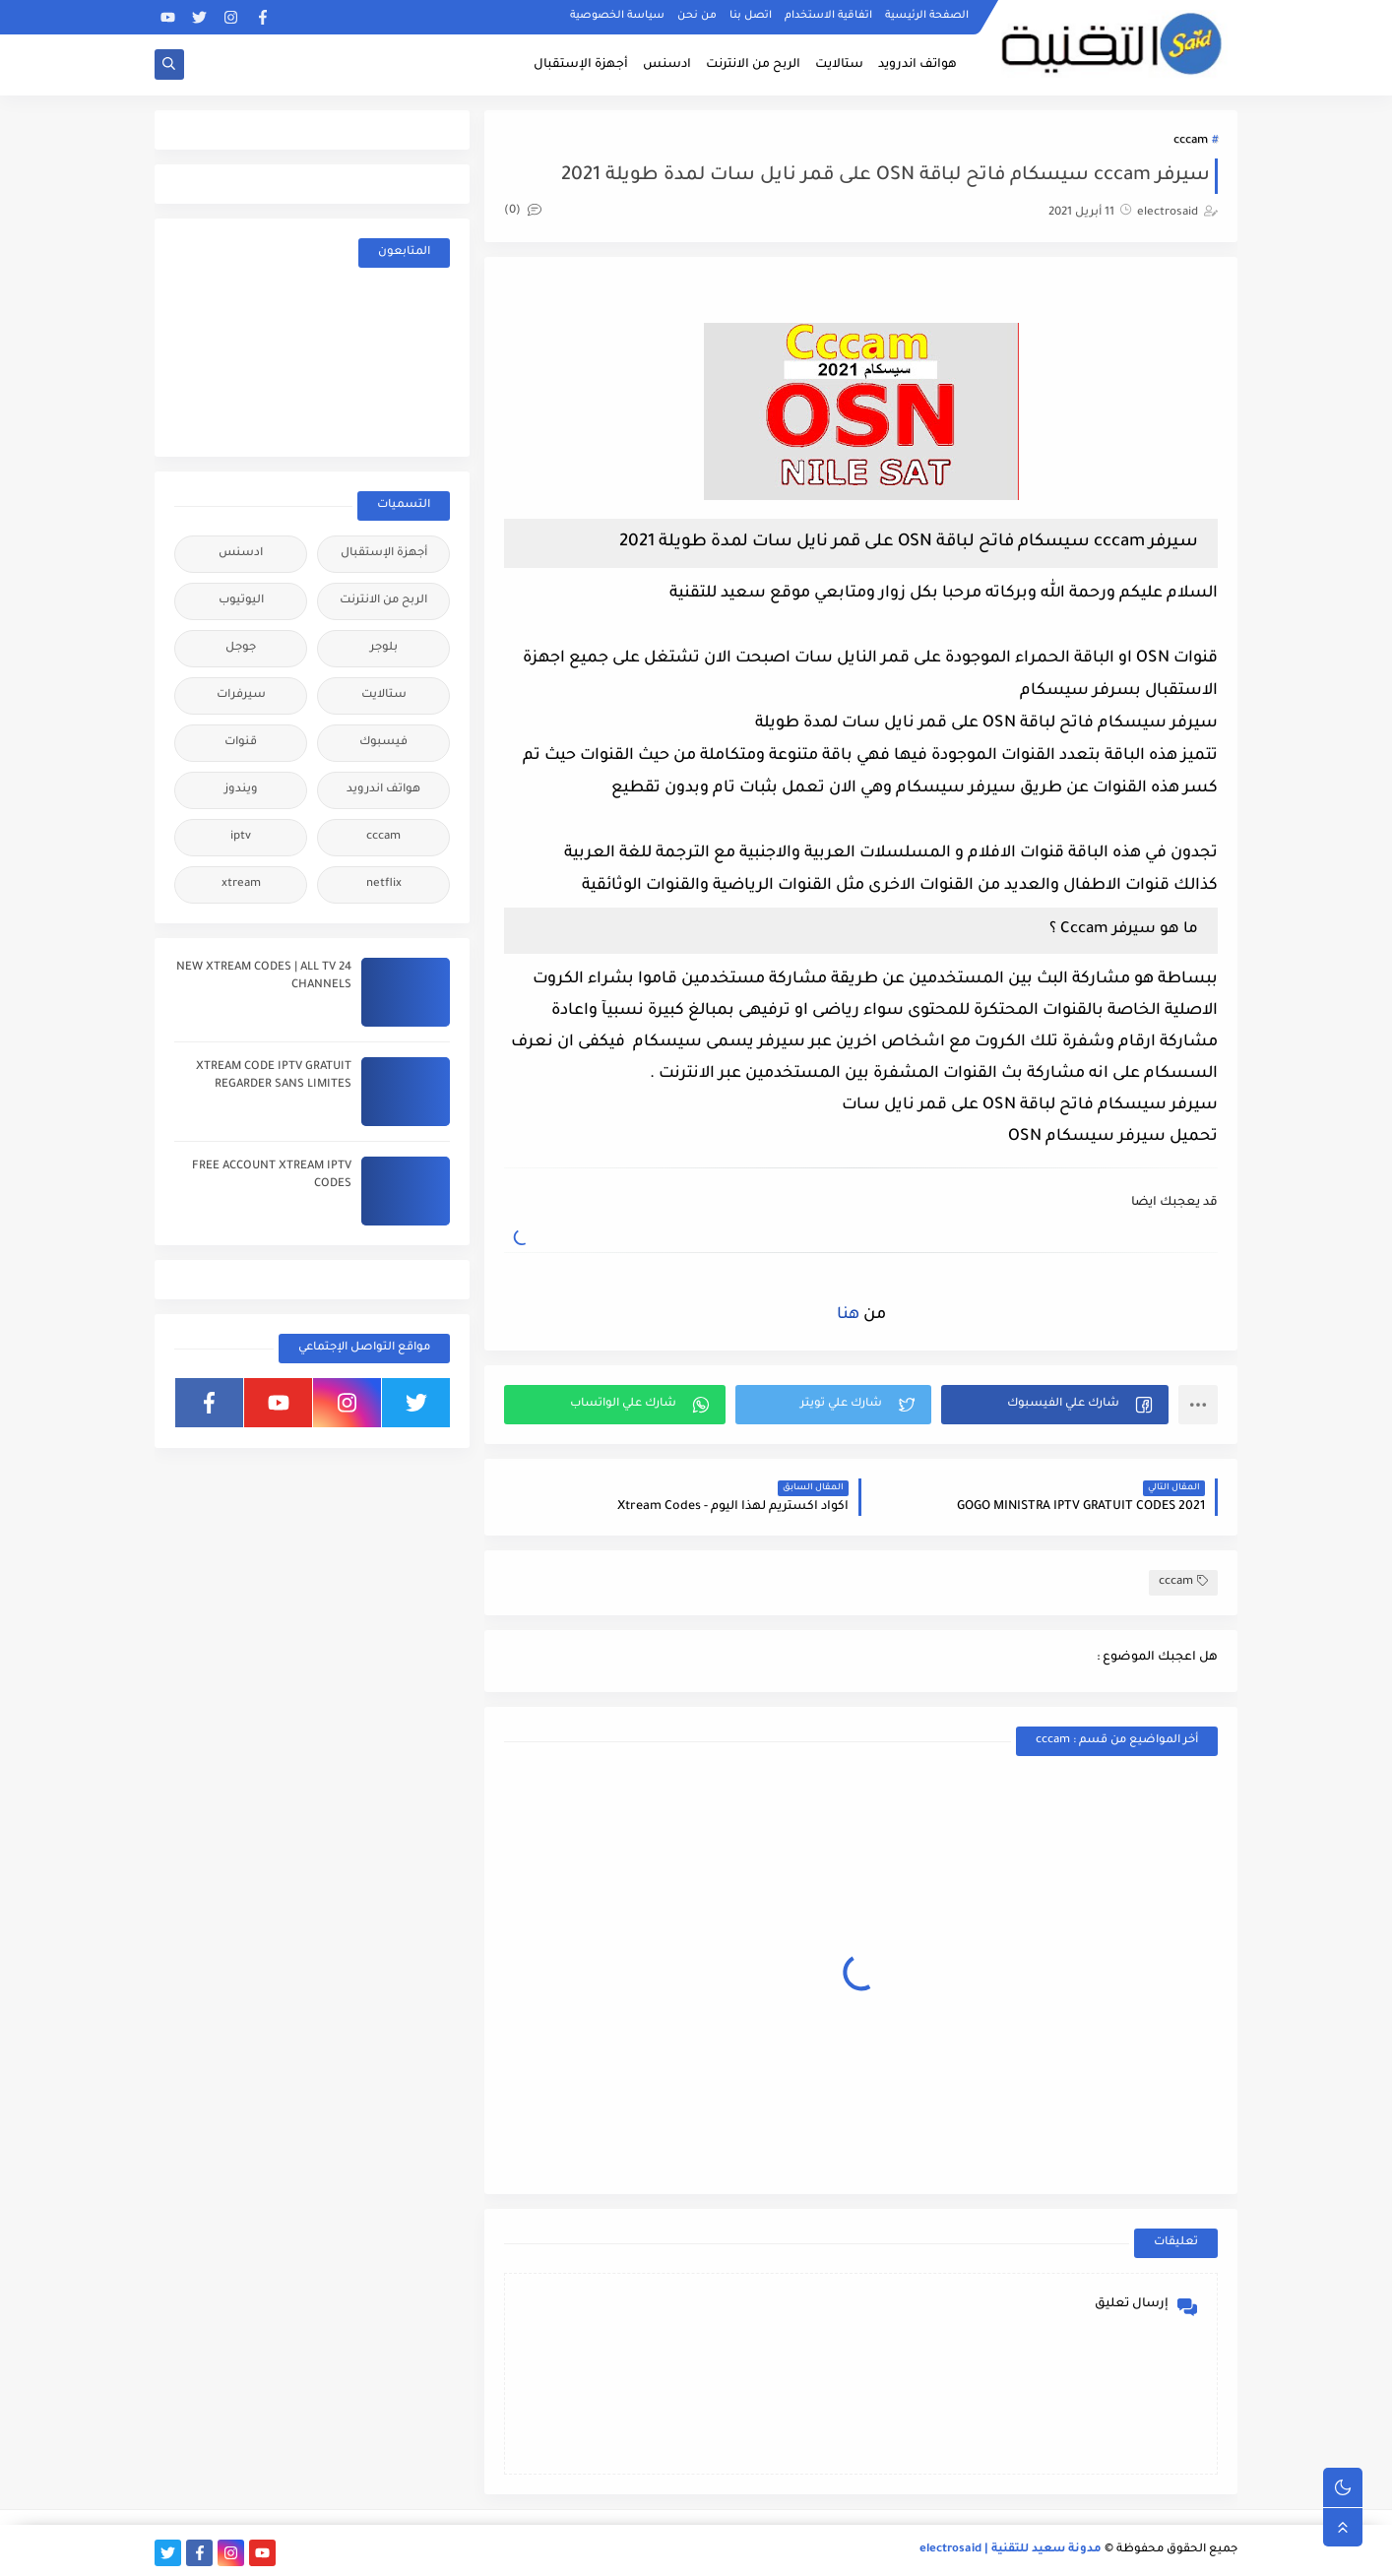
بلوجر (384, 648)
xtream (241, 884)
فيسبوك (383, 742)
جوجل (240, 648)
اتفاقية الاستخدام (828, 16)
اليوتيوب (241, 601)
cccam (1190, 141)
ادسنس (667, 65)
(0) (522, 211)
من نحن (697, 16)
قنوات (240, 742)
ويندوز (241, 790)
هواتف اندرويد (917, 65)
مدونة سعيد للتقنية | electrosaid (1010, 2550)
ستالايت (839, 65)
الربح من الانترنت (753, 65)
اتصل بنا (750, 16)
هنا (848, 1315)
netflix (384, 884)
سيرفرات (241, 695)
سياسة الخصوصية (617, 16)
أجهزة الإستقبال (581, 65)
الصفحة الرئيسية (927, 16)
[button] (1055, 1404)
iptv (240, 837)
